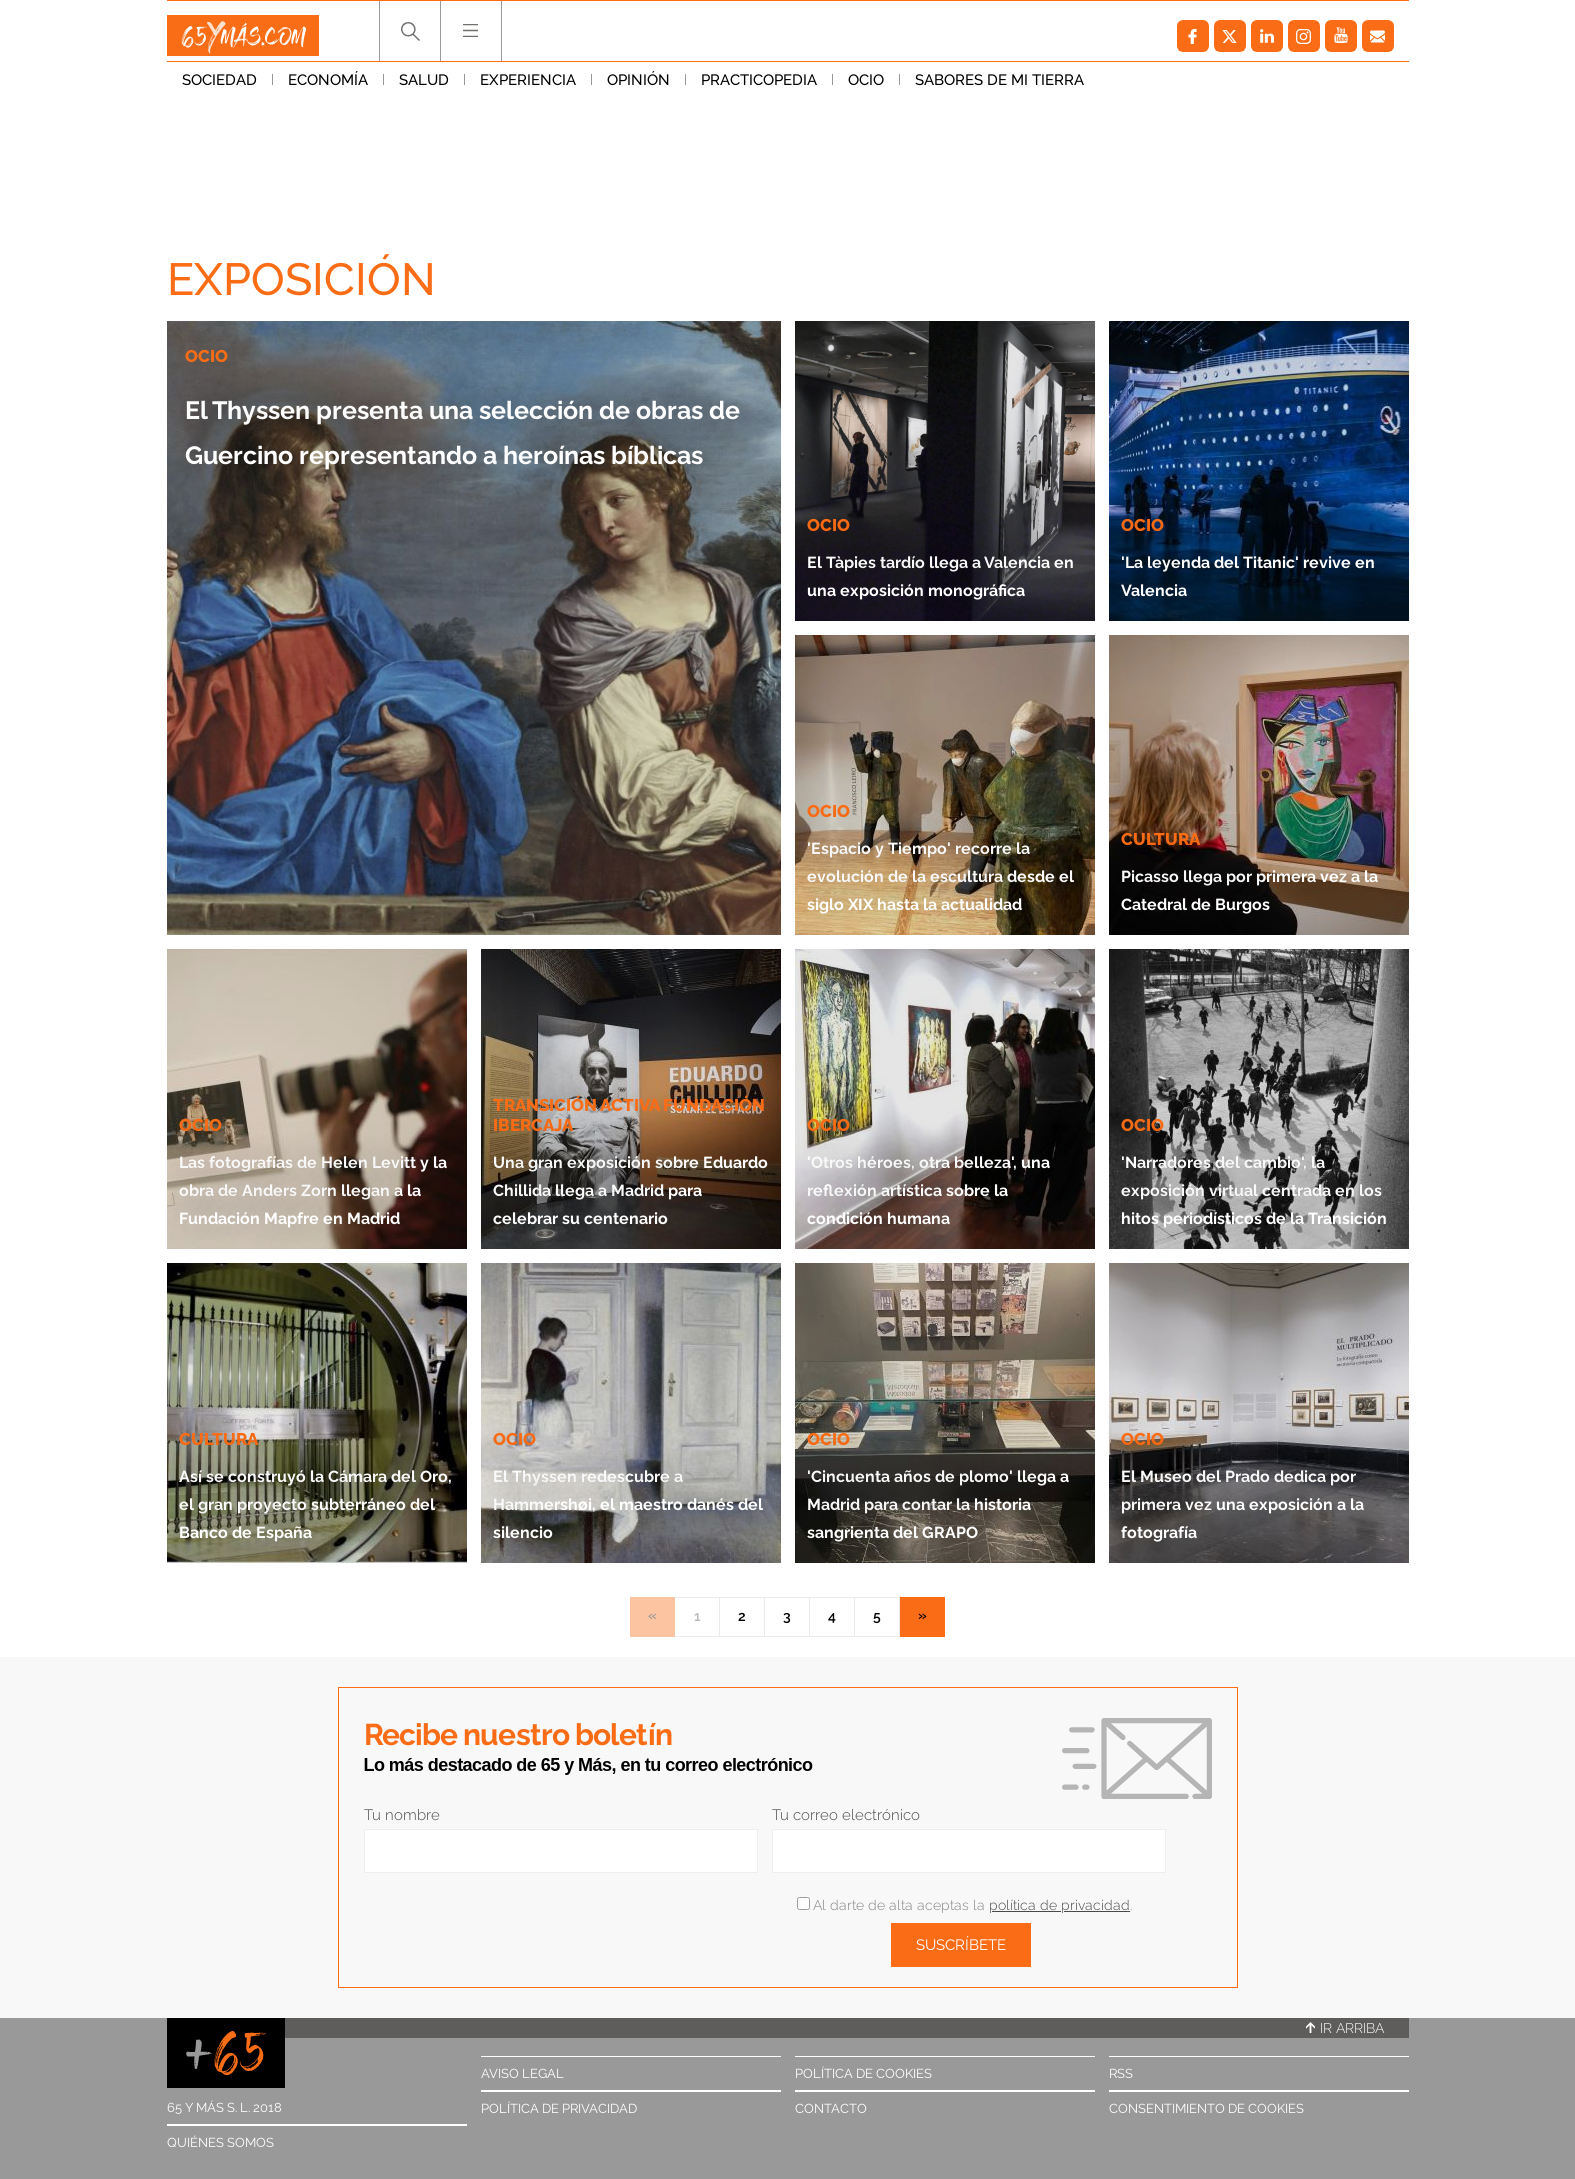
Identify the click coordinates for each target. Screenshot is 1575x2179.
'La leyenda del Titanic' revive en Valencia (1234, 558)
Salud (424, 89)
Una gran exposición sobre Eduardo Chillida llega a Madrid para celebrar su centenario (630, 1144)
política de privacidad (1059, 1905)
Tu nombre (402, 1815)
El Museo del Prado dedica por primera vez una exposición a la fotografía (1259, 1486)
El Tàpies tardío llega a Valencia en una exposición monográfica (934, 544)
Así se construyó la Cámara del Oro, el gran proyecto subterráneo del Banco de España (305, 1472)
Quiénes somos (220, 2142)
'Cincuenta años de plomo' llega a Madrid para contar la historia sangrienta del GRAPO (935, 1458)
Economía (328, 89)
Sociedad (219, 89)
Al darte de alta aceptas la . (964, 1905)
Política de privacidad (559, 2108)
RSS (1121, 2073)
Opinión (638, 89)
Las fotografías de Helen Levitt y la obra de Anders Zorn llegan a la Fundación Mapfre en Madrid (317, 1144)
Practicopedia (759, 89)
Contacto (831, 2108)
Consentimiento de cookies (1206, 2108)
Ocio (866, 89)
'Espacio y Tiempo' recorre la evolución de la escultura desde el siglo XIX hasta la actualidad (942, 844)
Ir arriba (1345, 2028)
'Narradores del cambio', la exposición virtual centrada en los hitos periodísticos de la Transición (1244, 1144)
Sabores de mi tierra (999, 89)
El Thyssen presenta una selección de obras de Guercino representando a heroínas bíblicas (466, 471)
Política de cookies (863, 2073)
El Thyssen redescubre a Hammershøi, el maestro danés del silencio (618, 1472)
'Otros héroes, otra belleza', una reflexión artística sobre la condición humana (932, 1158)
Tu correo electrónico (846, 1815)
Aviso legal (522, 2073)
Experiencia (528, 89)
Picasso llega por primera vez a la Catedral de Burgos (1251, 872)
